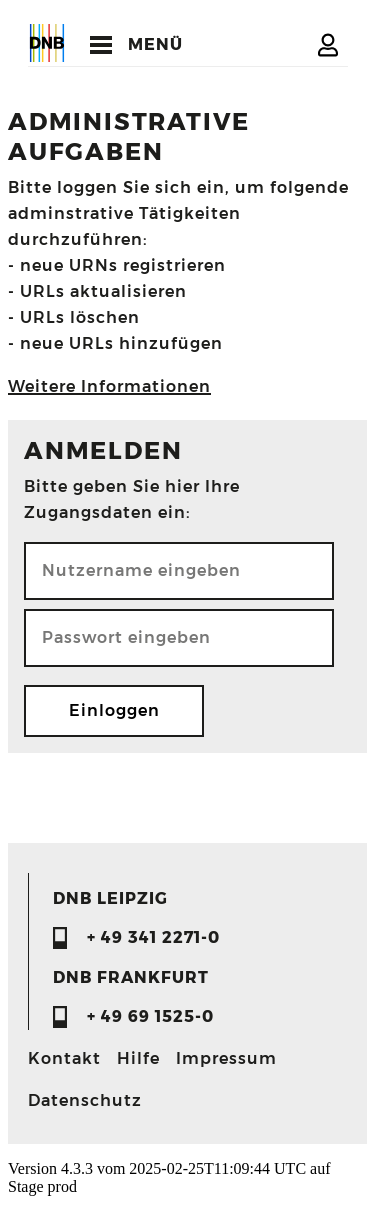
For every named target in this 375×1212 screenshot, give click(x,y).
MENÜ (155, 44)
